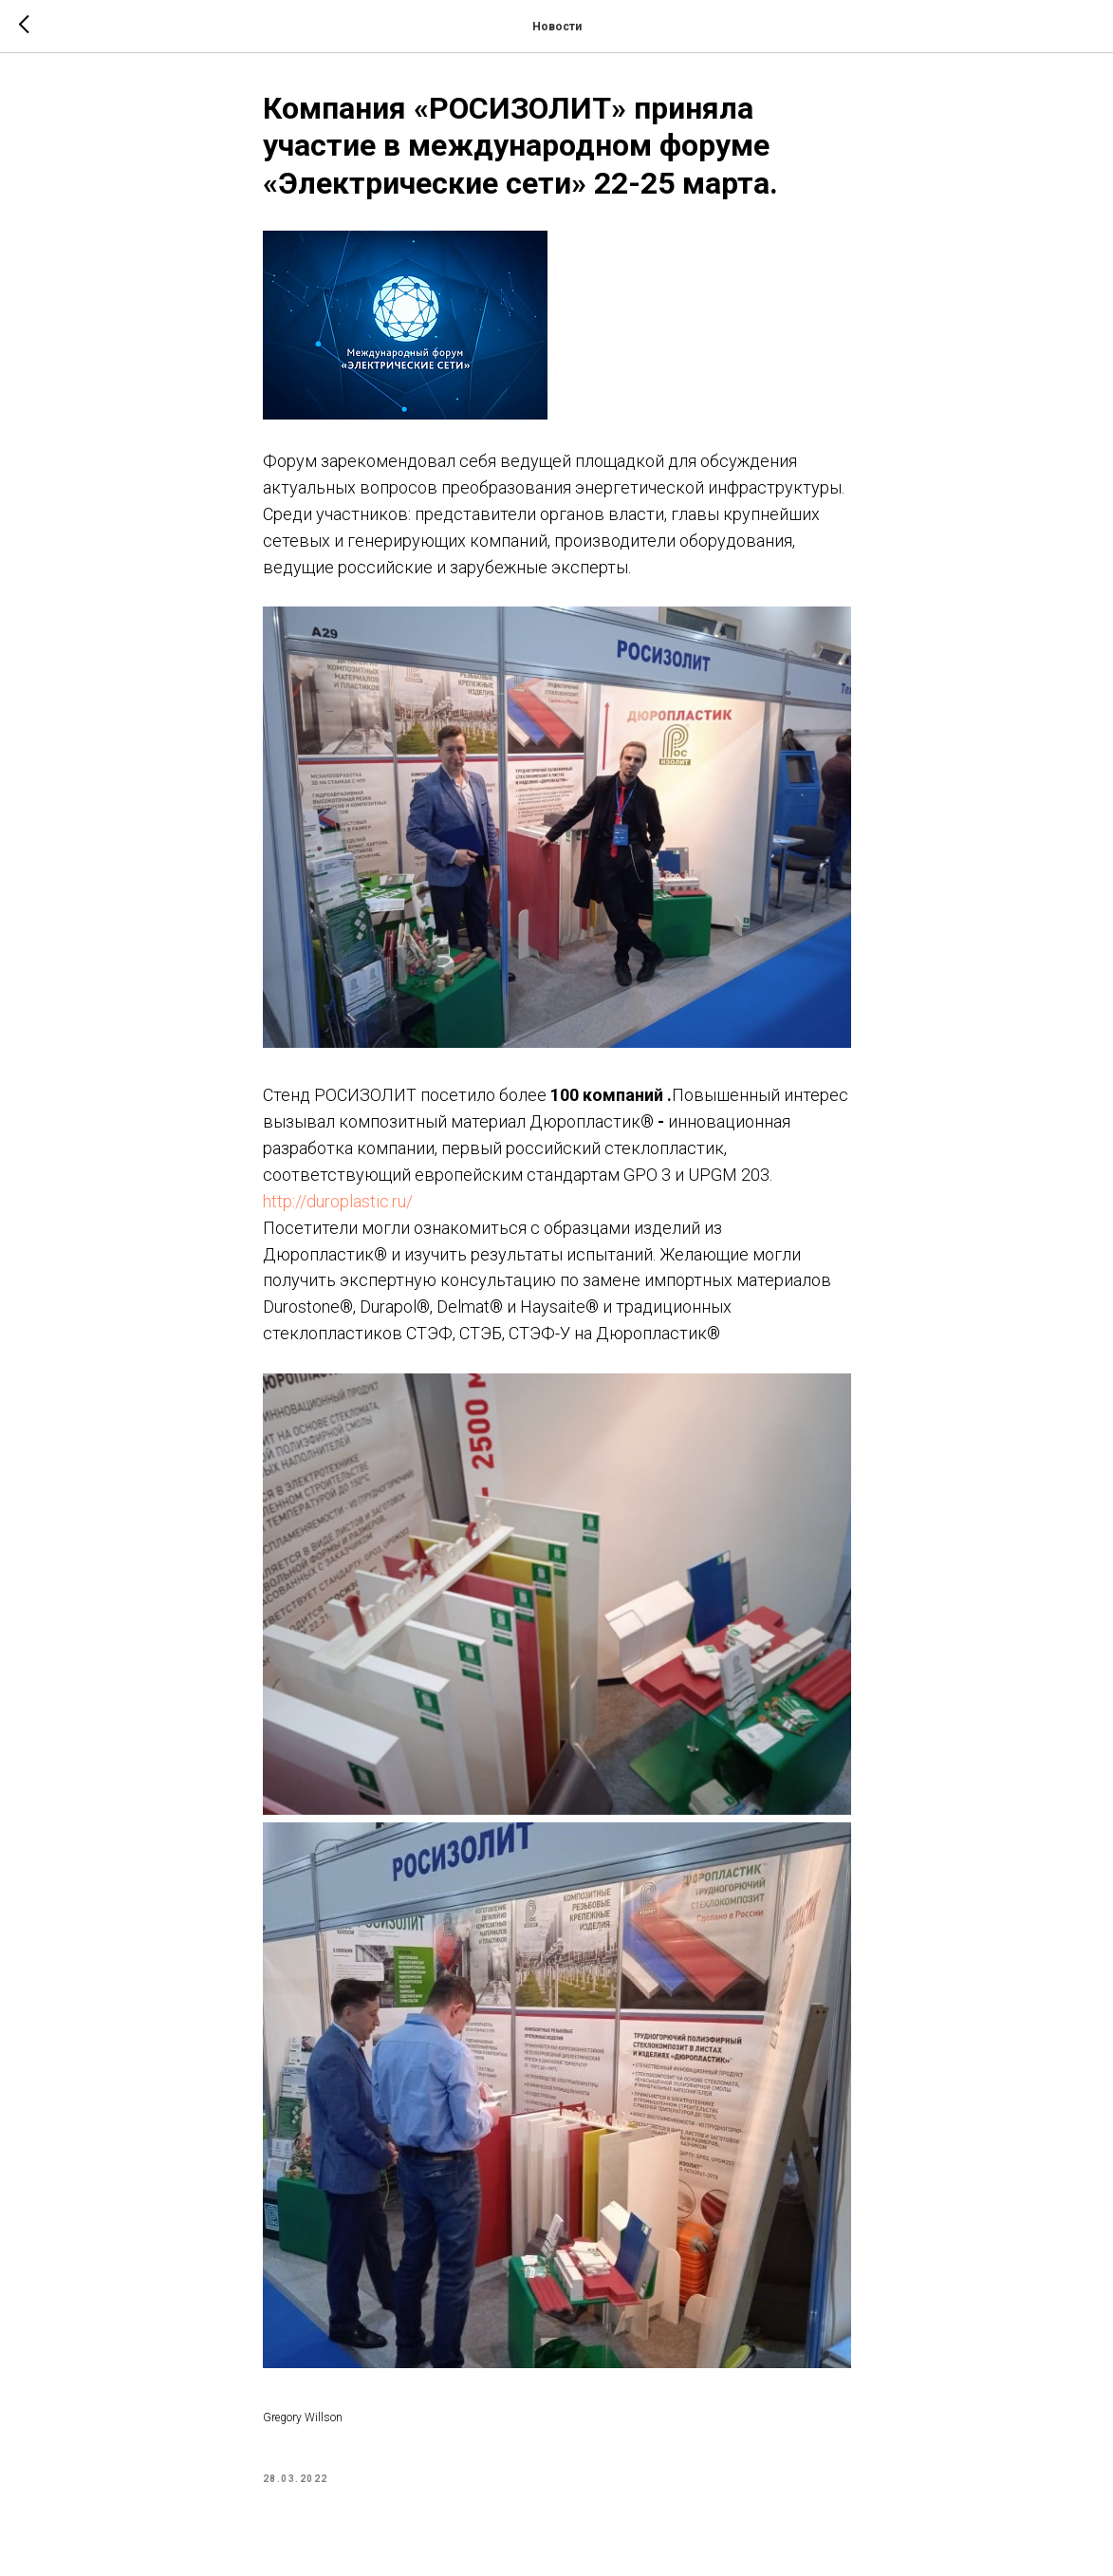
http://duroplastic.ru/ (338, 1201)
